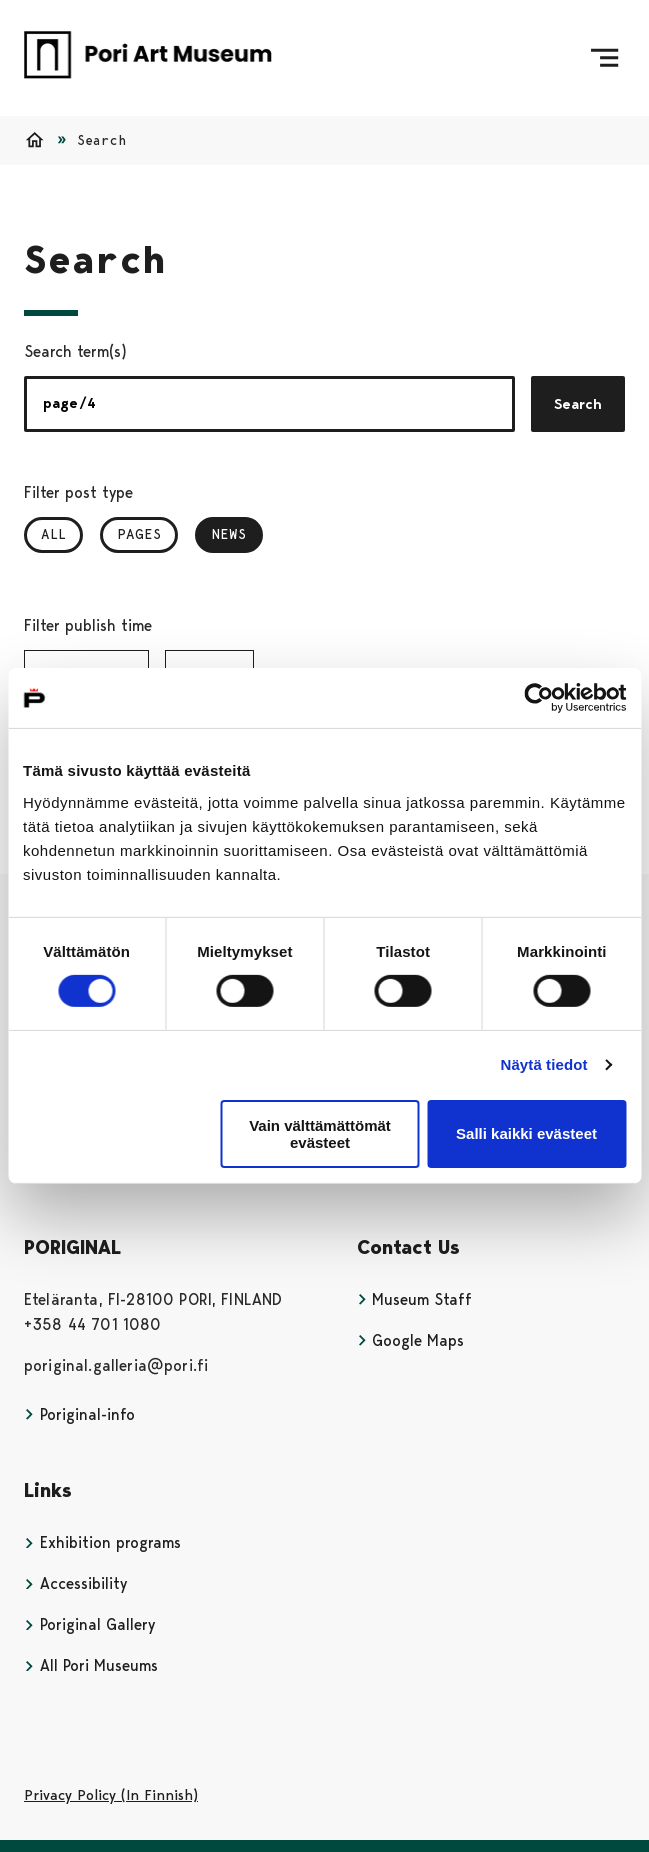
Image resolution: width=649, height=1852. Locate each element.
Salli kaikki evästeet (526, 1133)
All (53, 534)
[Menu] (604, 58)
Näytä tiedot (544, 1064)
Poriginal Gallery (89, 1624)
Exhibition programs (102, 1542)
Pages (139, 534)
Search (578, 404)
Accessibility (75, 1583)
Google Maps (411, 1340)
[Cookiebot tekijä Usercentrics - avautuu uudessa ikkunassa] (538, 698)
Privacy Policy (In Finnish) (111, 1795)
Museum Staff (415, 1299)
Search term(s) (75, 351)
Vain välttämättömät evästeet (320, 1134)
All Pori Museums (91, 1665)
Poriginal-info (79, 1414)
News (237, 534)
